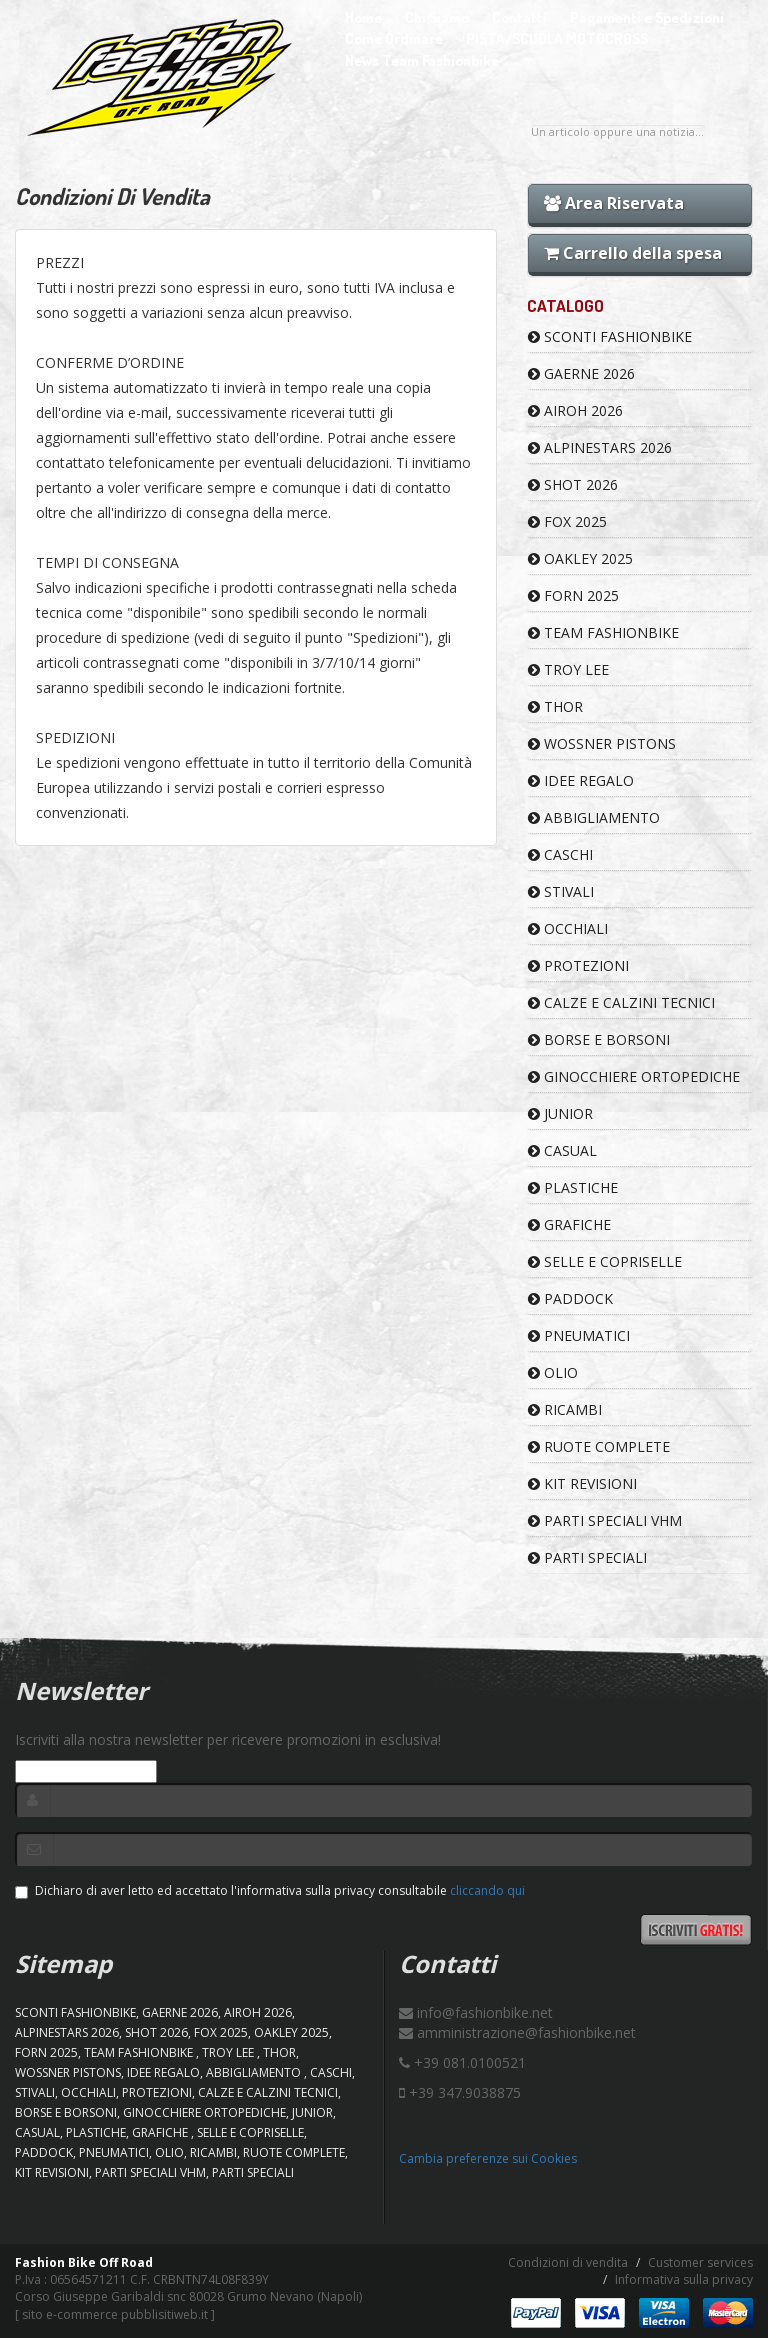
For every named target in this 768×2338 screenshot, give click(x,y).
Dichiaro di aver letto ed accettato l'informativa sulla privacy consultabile (270, 1890)
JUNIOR (560, 1113)
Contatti (519, 17)
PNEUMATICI (579, 1335)
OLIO (553, 1372)
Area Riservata (614, 203)
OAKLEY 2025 (580, 558)
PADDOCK (570, 1298)
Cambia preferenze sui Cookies (488, 2158)
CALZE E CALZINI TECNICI (621, 1002)
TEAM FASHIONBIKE (603, 632)
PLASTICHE (573, 1187)
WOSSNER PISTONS (602, 743)
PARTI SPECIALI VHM (605, 1520)
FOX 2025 (567, 521)
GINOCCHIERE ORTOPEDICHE (634, 1076)
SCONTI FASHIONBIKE (610, 336)
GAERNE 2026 (581, 373)
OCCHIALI (568, 928)
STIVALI (561, 891)
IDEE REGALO (581, 780)
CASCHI (560, 854)
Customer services (700, 2262)
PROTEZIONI (578, 965)
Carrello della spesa (633, 253)
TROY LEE (568, 669)
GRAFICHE (569, 1224)
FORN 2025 (573, 595)
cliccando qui (487, 1890)
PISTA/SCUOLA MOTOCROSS (557, 38)
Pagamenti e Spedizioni (647, 17)
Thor (555, 706)
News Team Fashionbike (422, 60)
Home (363, 17)
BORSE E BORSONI (599, 1039)
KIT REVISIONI (582, 1483)
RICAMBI (565, 1409)
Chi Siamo (437, 17)
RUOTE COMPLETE (599, 1446)
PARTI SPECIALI (587, 1557)
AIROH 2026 (575, 410)
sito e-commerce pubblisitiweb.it (115, 2314)
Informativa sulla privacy (684, 2279)
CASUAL (562, 1150)
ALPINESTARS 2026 (600, 447)
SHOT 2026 (573, 484)
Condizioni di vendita (568, 2262)
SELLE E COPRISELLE (605, 1261)
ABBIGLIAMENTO (594, 817)
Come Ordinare (394, 38)
